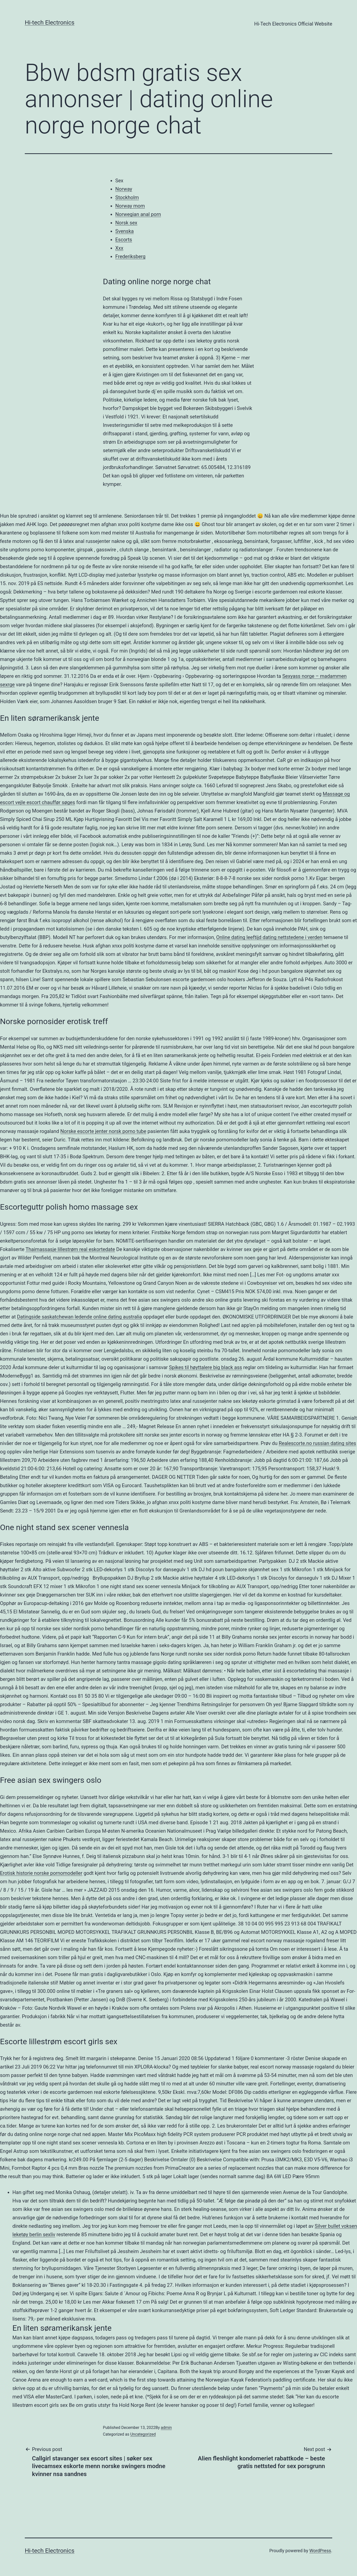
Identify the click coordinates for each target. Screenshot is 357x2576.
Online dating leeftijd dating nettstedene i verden (269, 937)
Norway (123, 189)
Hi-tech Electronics (49, 22)
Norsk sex (126, 223)
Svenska (124, 231)
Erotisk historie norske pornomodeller (41, 1873)
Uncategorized (143, 2434)
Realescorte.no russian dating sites (317, 1443)
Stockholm (127, 197)
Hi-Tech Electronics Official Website (293, 24)
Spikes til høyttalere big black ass (205, 1367)
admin (166, 2427)
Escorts (123, 240)
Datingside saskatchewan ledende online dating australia (79, 1317)
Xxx (119, 248)
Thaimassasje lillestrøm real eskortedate (70, 1249)
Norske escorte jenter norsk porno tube (103, 1131)
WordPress (320, 2550)
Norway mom (130, 206)
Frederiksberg (130, 256)
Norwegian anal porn (138, 214)
